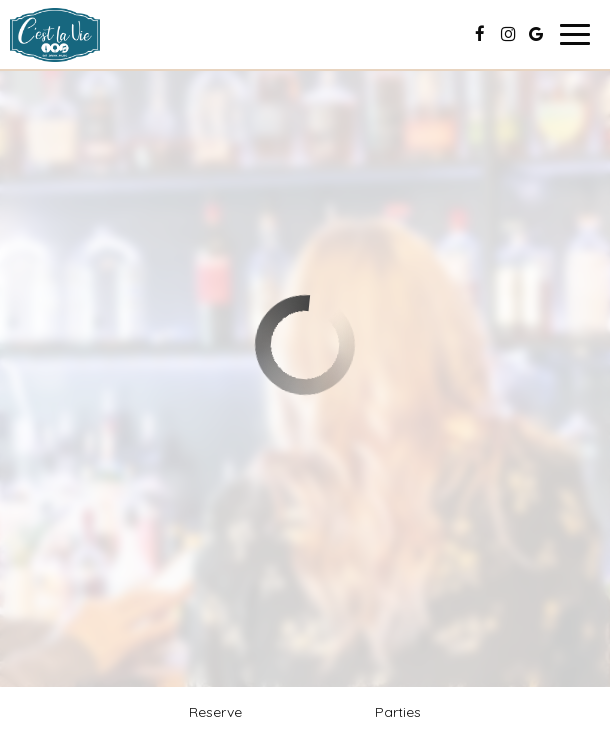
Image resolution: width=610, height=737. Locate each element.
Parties (398, 712)
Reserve (215, 712)
